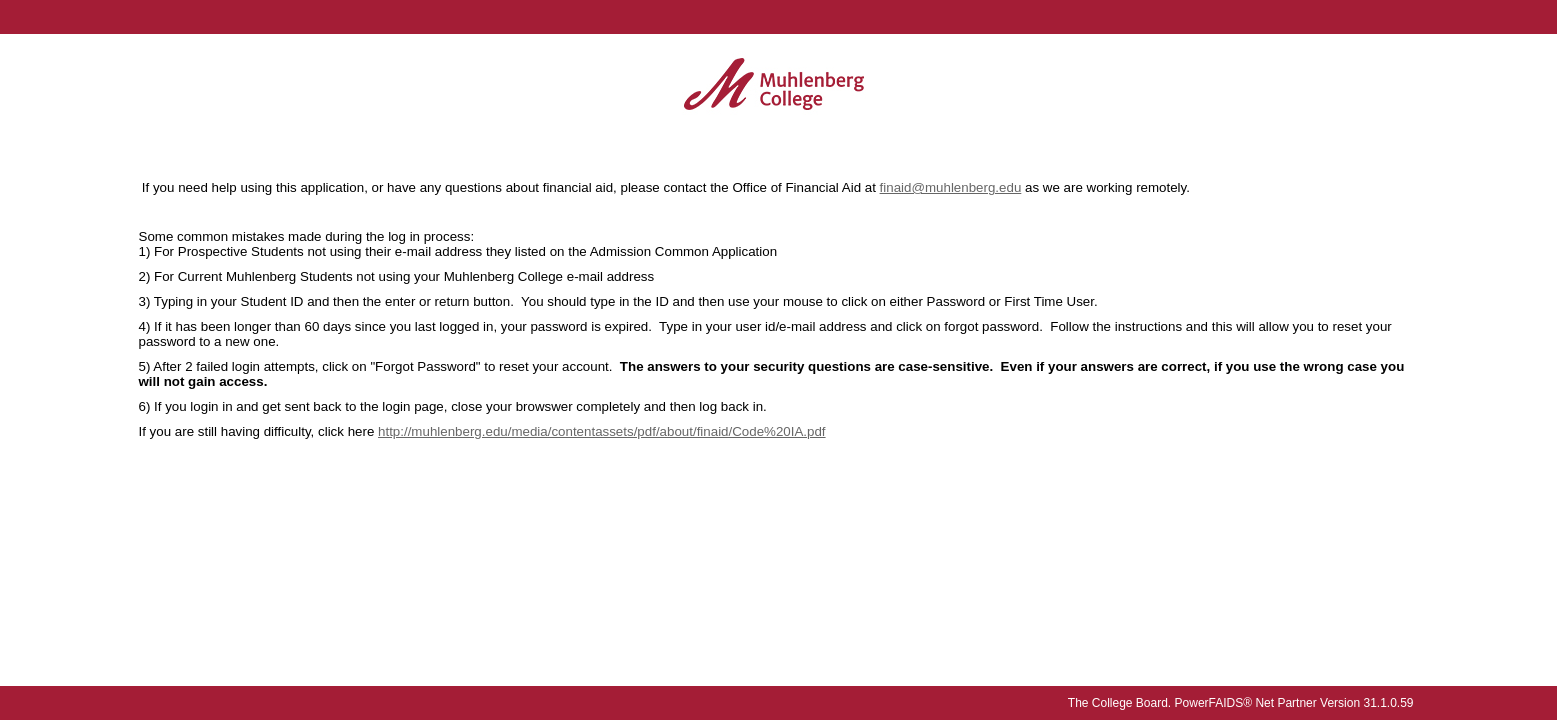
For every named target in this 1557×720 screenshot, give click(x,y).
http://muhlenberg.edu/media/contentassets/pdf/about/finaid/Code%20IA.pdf (602, 431)
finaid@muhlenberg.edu (951, 187)
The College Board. (1119, 703)
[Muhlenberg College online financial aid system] (774, 85)
